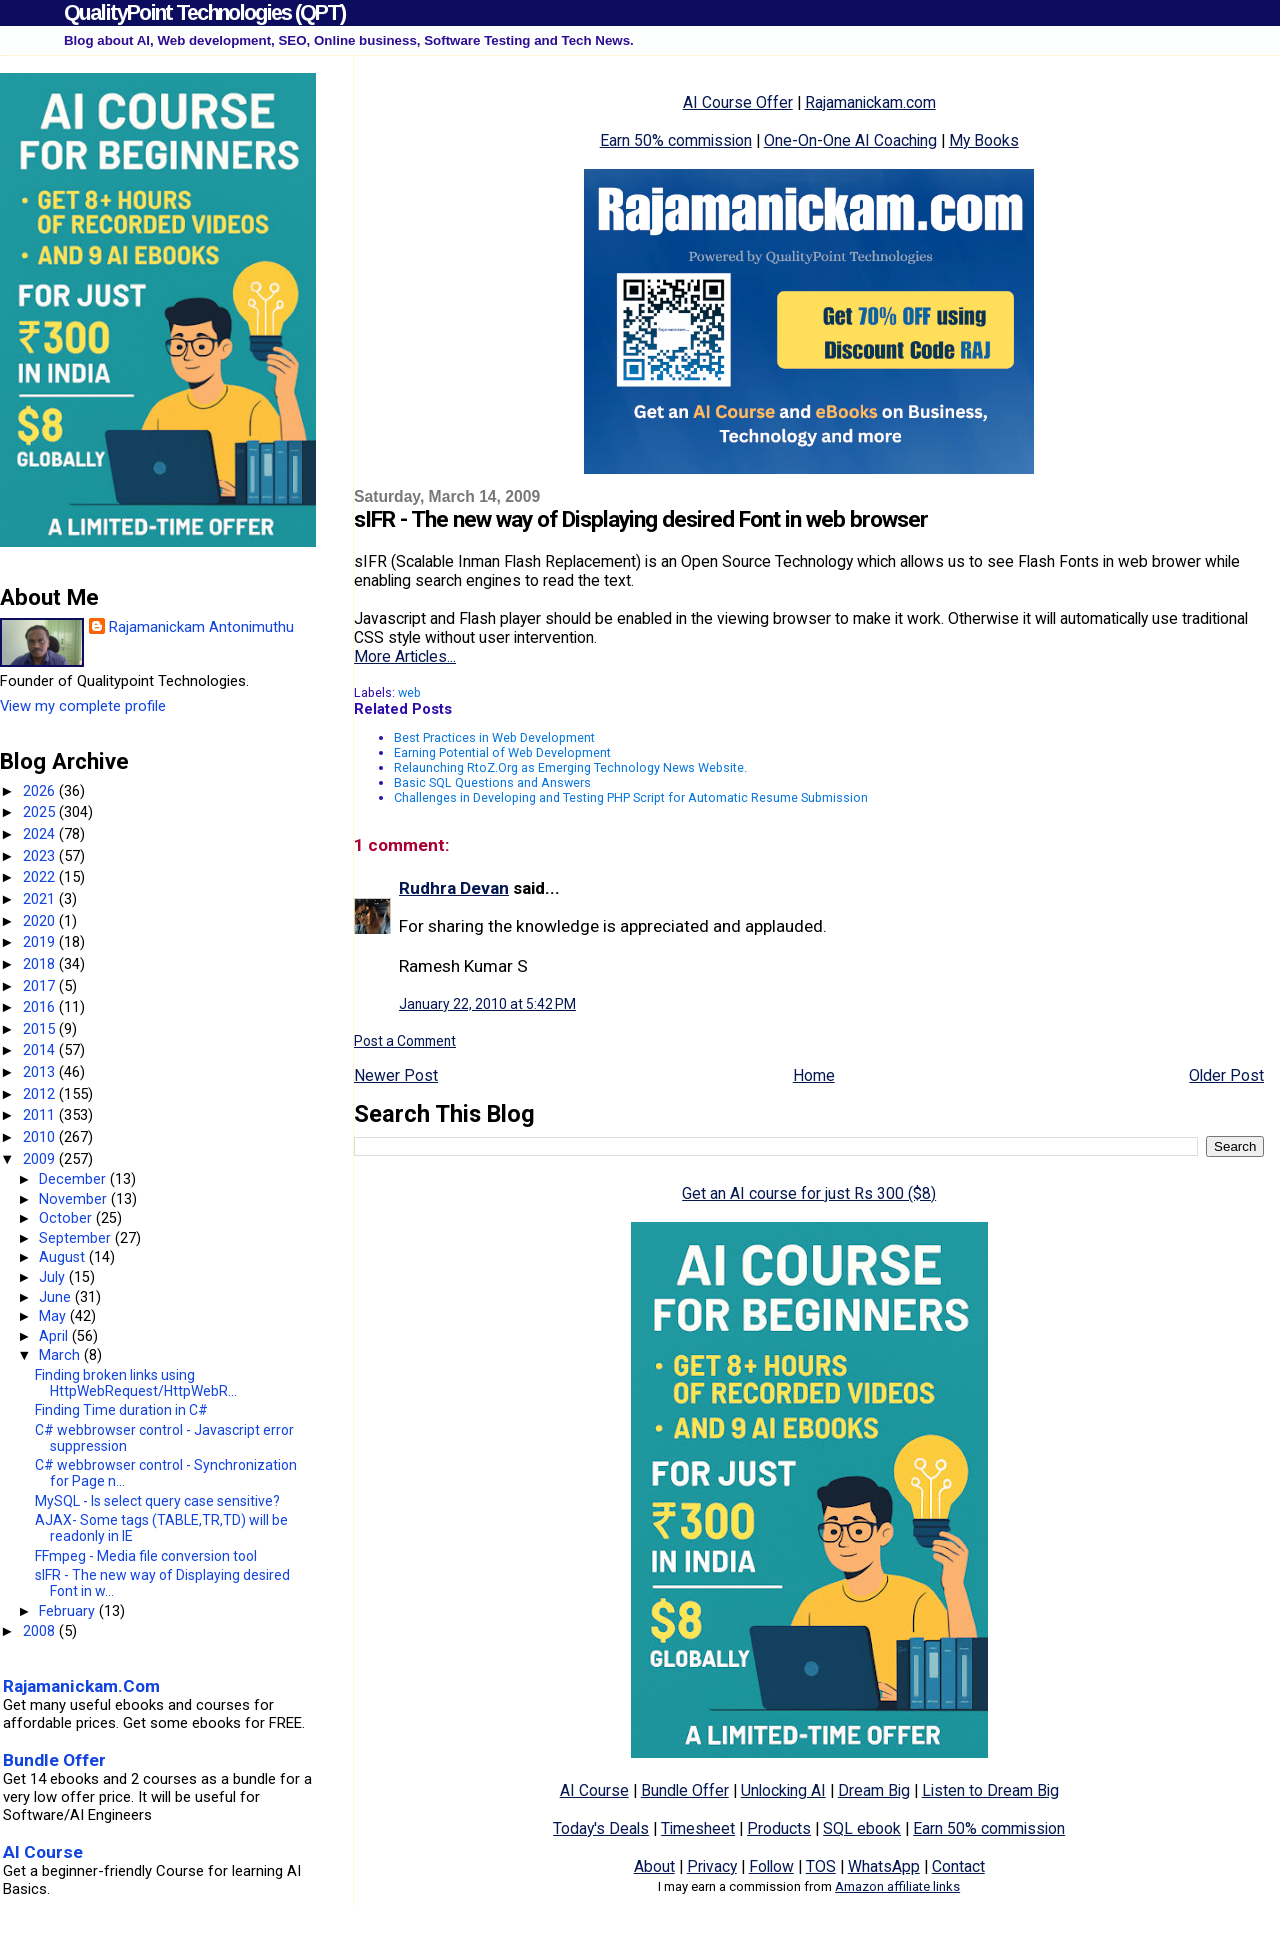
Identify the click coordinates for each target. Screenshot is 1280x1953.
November (75, 1199)
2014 (41, 1050)
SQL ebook (862, 1828)
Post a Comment (405, 1041)
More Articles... (405, 656)
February (69, 1611)
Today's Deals (601, 1828)
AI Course (594, 1790)
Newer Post (396, 1075)
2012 (41, 1094)
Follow (771, 1866)
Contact (958, 1866)
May (54, 1316)
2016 (41, 1007)
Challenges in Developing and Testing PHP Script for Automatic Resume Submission (631, 797)
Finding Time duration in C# (121, 1410)
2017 (41, 986)
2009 (41, 1159)
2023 (41, 856)
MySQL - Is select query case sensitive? (157, 1501)
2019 (41, 942)
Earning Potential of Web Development (502, 752)
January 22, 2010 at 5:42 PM (487, 1004)
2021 (41, 899)
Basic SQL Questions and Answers (492, 782)
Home (814, 1075)
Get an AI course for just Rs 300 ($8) (809, 1193)
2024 (41, 834)
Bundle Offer (685, 1790)
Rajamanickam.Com (81, 1686)
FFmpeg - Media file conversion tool (146, 1556)
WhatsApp (884, 1866)
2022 (41, 877)
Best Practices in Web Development (494, 737)
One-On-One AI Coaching (850, 140)
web (409, 692)
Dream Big (874, 1790)
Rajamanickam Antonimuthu (201, 627)
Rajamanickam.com (870, 102)
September (77, 1238)
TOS (821, 1866)
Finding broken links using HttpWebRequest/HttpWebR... (136, 1383)
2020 (41, 921)
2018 (41, 964)
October (67, 1218)
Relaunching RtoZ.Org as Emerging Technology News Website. (570, 767)
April (55, 1336)
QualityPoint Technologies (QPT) (204, 12)
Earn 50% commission (676, 140)
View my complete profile (83, 706)
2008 (41, 1631)
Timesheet (698, 1828)
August (64, 1257)
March (61, 1355)
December (74, 1179)
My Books (984, 140)
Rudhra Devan (454, 888)
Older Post (1226, 1075)
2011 (41, 1115)
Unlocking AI (783, 1790)
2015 (41, 1029)
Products (779, 1828)
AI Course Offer (738, 102)
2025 (41, 812)
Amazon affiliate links (897, 1886)
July (54, 1277)
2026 (41, 791)
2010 (41, 1137)
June (57, 1297)
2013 (41, 1072)
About (654, 1866)
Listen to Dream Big (990, 1790)
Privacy (712, 1866)
